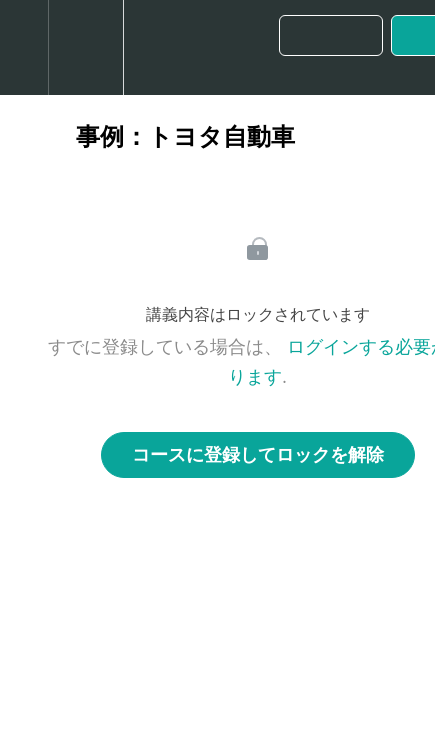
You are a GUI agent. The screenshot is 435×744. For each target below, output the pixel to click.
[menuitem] (85, 47)
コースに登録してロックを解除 (258, 455)
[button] (24, 47)
